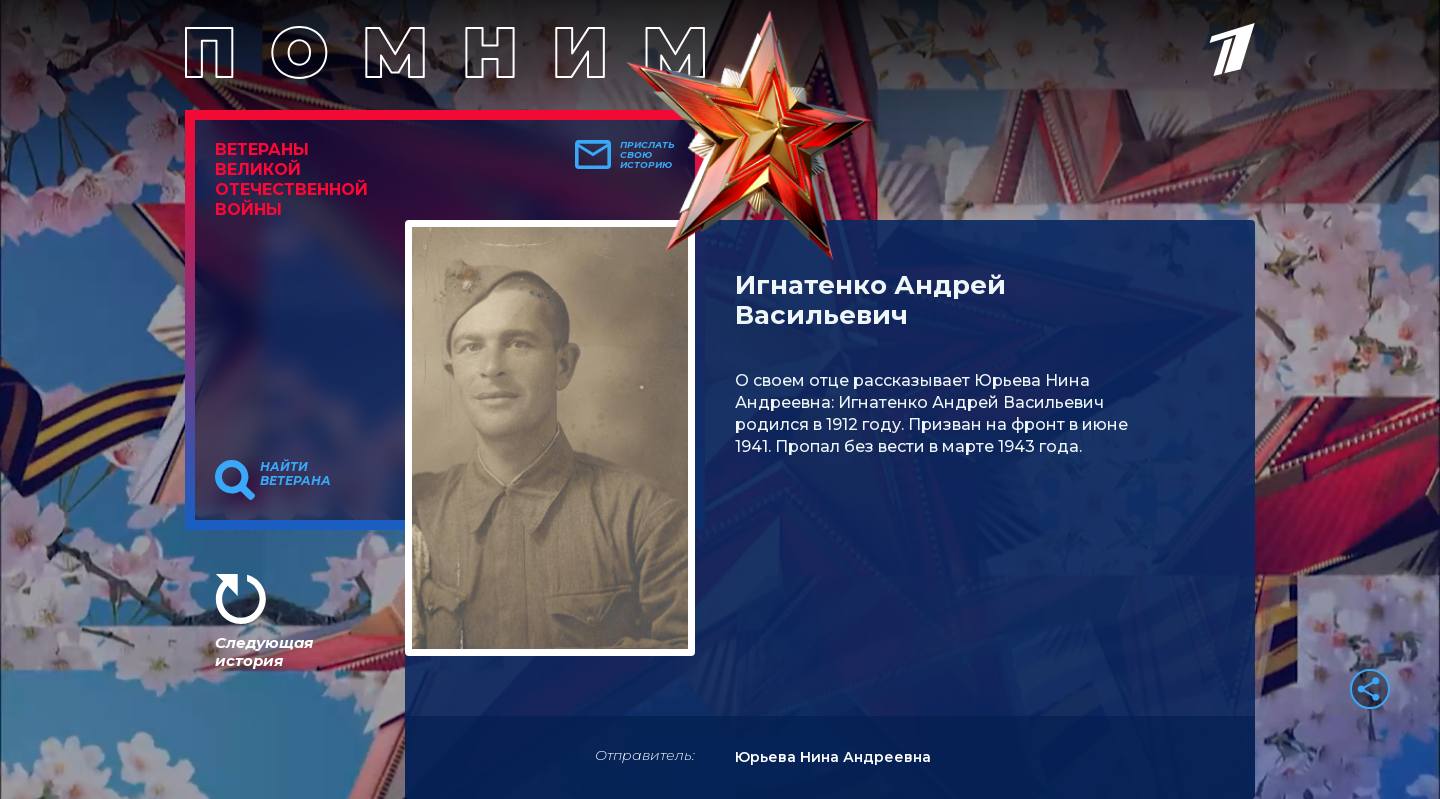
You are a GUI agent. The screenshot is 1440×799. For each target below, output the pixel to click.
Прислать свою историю (647, 155)
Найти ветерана (295, 474)
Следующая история (264, 651)
